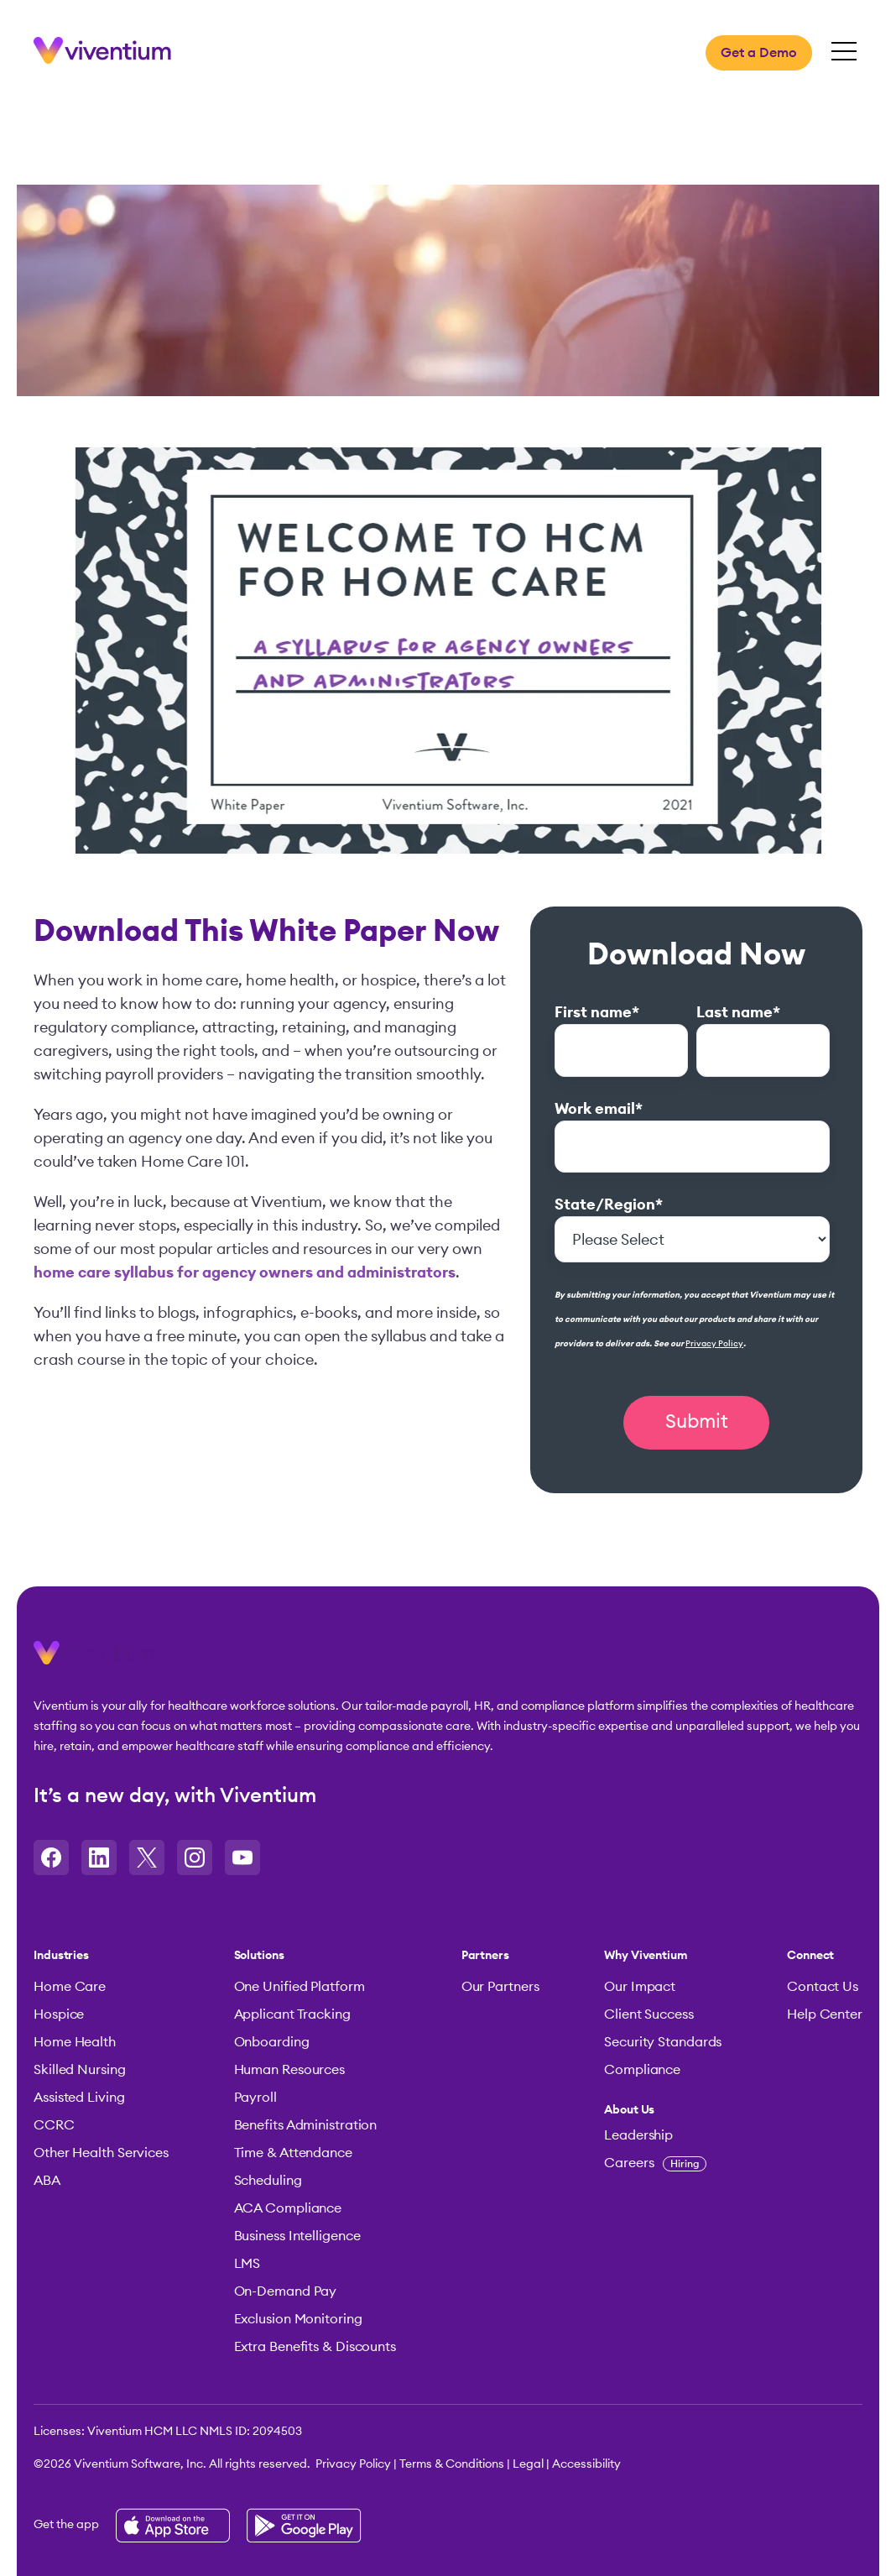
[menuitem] (662, 2110)
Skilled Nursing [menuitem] (80, 2070)
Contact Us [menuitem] (822, 1986)
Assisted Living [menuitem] (79, 2097)
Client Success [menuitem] (649, 2014)
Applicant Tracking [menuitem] (292, 2014)
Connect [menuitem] (810, 1956)
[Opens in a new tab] (51, 1857)
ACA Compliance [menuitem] (288, 2208)
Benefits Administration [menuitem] (306, 2125)
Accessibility (586, 2464)
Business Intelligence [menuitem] (297, 2236)
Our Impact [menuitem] (639, 1986)
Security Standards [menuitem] (662, 2042)
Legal (528, 2464)
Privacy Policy (714, 1344)
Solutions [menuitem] (259, 1956)
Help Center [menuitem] (824, 2014)
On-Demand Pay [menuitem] (285, 2291)
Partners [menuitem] (485, 1956)
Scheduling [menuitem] (268, 2180)
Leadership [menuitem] (638, 2135)
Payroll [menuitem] (255, 2097)
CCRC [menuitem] (54, 2125)
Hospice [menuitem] (59, 2014)
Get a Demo (759, 53)
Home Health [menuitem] (75, 2042)
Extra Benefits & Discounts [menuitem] (315, 2347)
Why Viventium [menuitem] (646, 1956)
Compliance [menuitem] (642, 2070)
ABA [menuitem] (47, 2180)
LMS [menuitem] (247, 2263)
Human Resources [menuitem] (290, 2070)
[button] (94, 1659)
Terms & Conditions (451, 2464)
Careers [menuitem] (655, 2163)
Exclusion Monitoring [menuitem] (298, 2319)
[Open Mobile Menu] (844, 52)
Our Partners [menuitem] (500, 1986)
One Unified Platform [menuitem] (299, 1986)
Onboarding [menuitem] (272, 2042)
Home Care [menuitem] (70, 1986)
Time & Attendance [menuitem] (293, 2153)
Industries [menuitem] (61, 1956)
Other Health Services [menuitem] (101, 2153)
